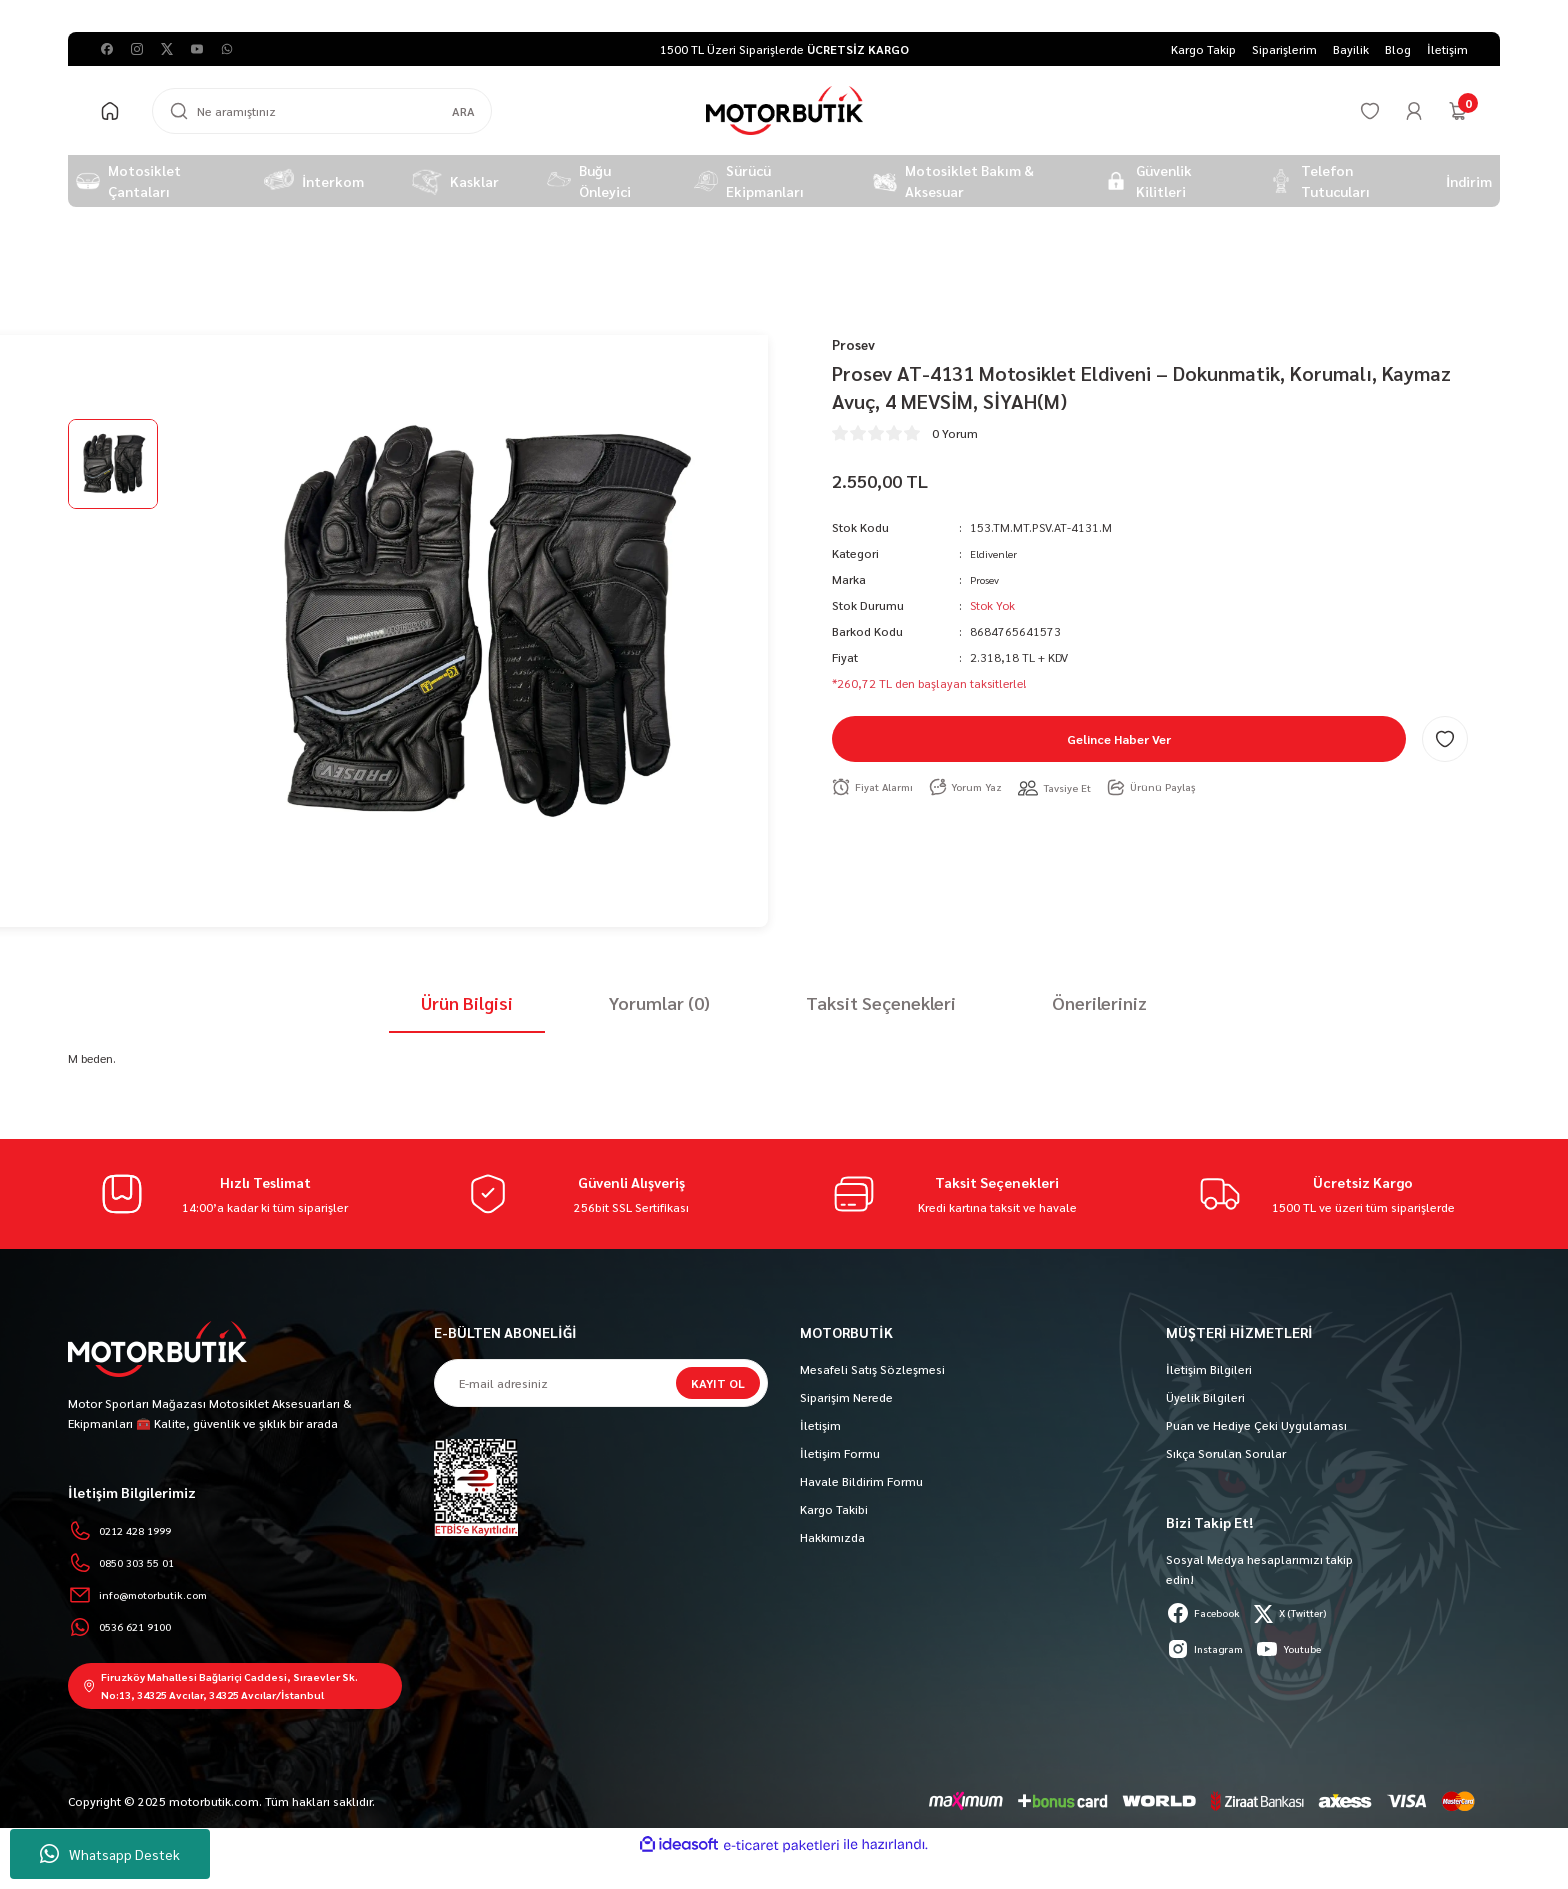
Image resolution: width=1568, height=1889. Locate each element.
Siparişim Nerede (846, 1397)
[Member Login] (1414, 111)
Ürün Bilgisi (467, 1002)
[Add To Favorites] (1445, 743)
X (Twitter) (1308, 1613)
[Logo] (784, 110)
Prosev (987, 583)
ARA (463, 111)
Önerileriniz (1099, 1002)
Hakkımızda (832, 1537)
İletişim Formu (840, 1453)
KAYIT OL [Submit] (718, 1383)
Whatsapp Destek (110, 1854)
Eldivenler (996, 557)
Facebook (1209, 1613)
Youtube (1305, 1649)
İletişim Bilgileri (1209, 1369)
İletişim (820, 1425)
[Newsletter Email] (601, 1383)
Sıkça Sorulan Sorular (1226, 1453)
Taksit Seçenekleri (881, 1002)
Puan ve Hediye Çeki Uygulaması (1256, 1425)
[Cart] (1458, 111)
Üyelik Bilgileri (1205, 1397)
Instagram (1210, 1649)
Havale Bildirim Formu (861, 1481)
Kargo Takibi (834, 1509)
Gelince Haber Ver (1119, 743)
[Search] (322, 111)
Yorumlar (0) (659, 1002)
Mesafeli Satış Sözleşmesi (872, 1369)
